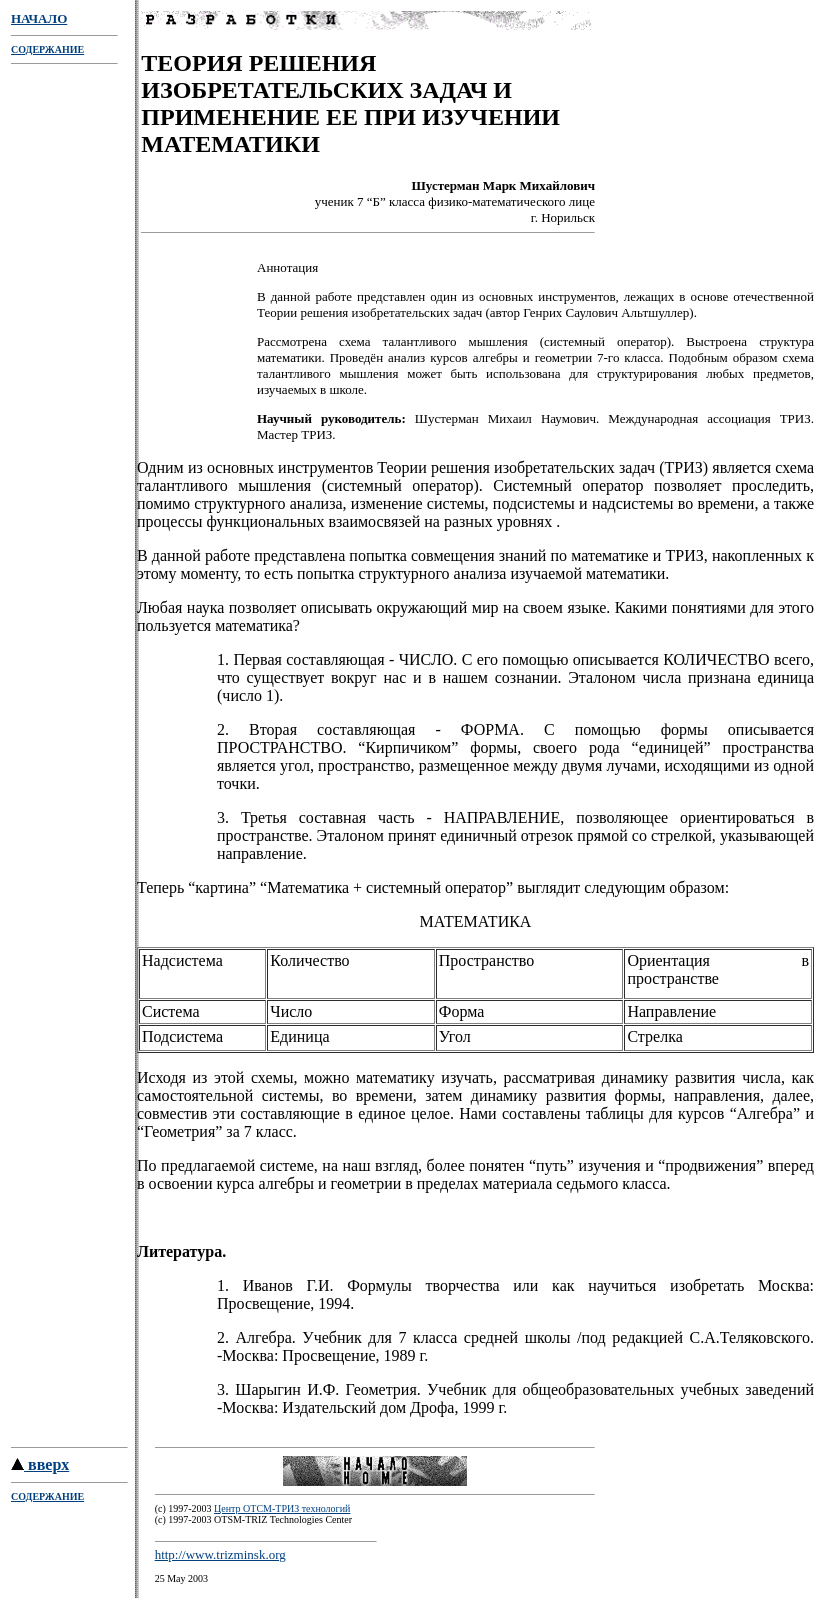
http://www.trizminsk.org (220, 1557)
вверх (40, 1467)
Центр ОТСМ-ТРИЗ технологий (282, 1511)
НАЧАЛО (39, 18)
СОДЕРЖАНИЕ (47, 49)
